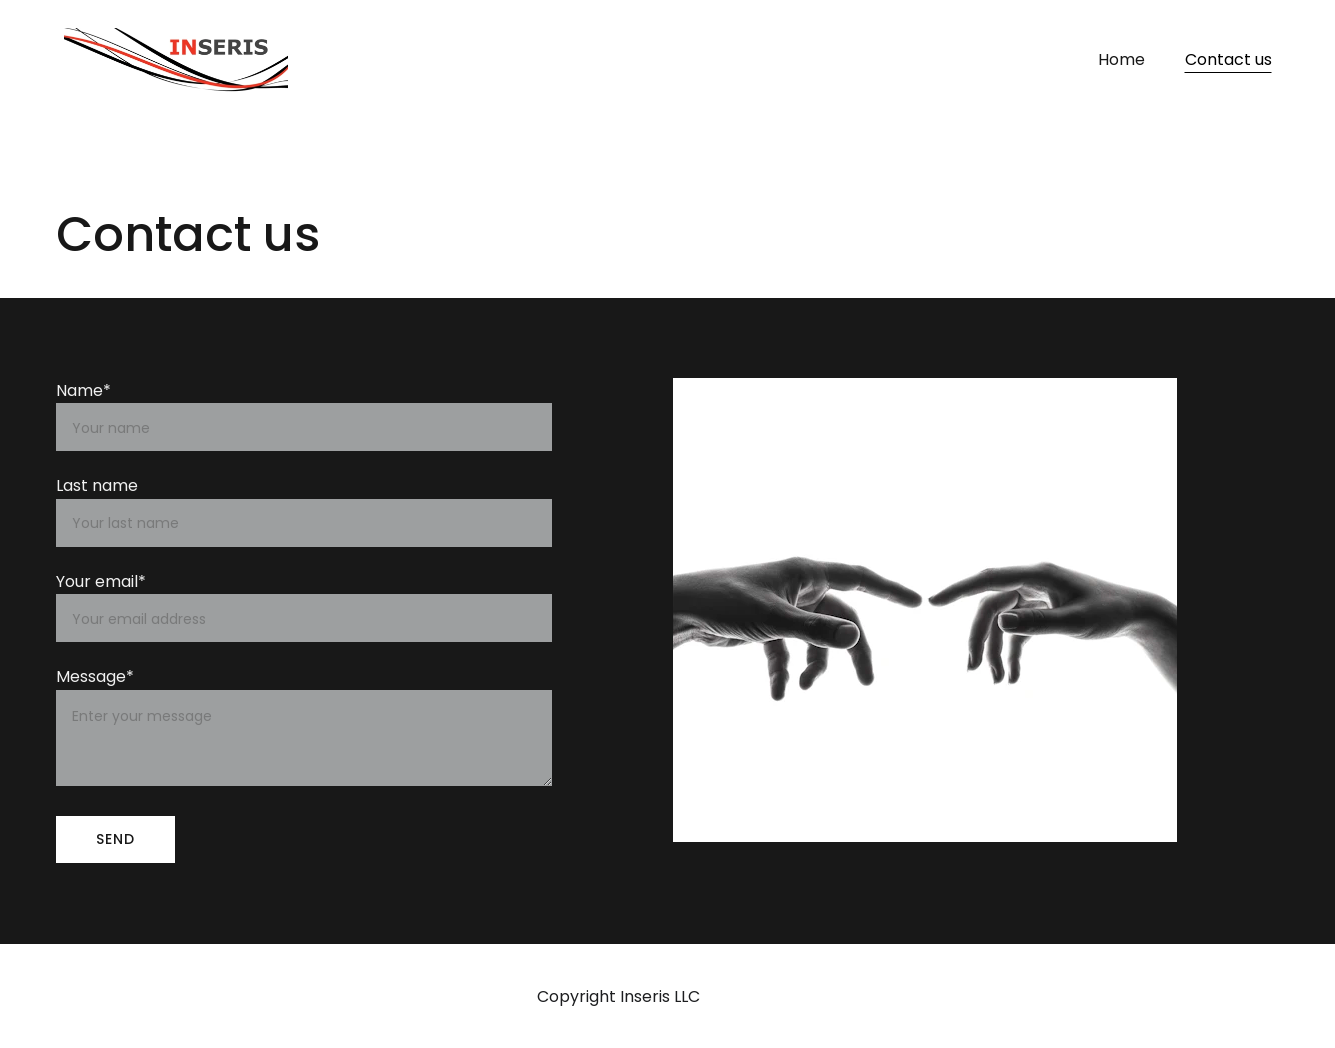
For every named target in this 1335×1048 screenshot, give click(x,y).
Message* (95, 676)
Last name (97, 485)
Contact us (1228, 60)
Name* (83, 390)
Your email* (101, 581)
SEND (115, 839)
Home (1121, 60)
